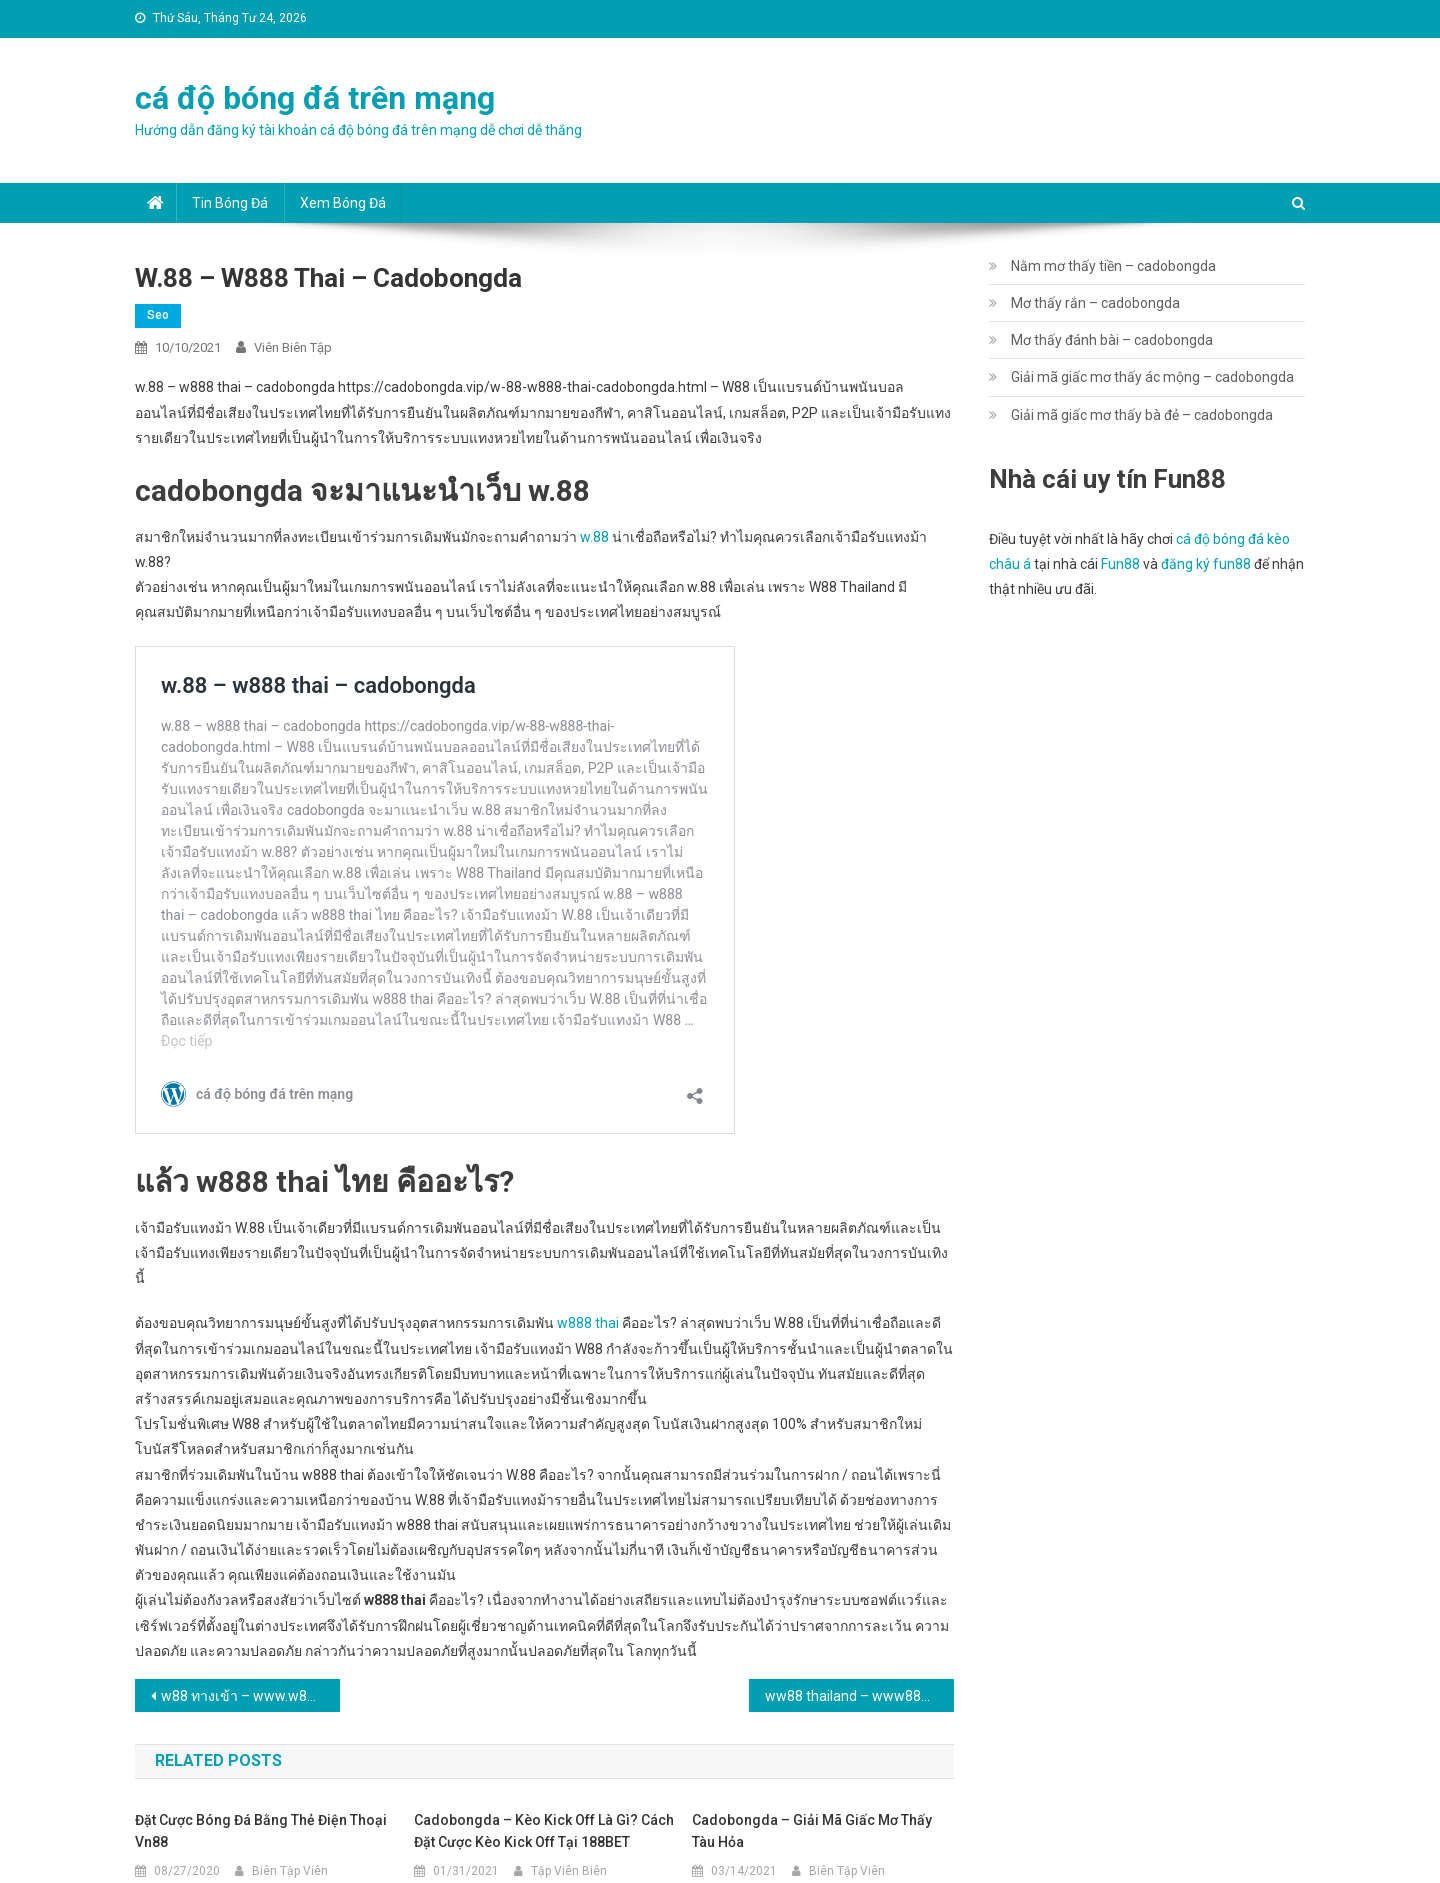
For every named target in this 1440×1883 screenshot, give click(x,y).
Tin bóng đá (230, 203)
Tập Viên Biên (569, 1871)
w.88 (594, 537)
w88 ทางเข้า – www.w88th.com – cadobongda (250, 1696)
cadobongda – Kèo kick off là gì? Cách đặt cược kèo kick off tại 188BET (544, 1831)
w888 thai (588, 1323)
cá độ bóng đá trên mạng (315, 98)
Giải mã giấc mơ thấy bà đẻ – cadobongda (1142, 415)
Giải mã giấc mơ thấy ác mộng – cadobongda (1152, 377)
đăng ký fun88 (1206, 564)
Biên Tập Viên (290, 1871)
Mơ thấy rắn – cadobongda (1095, 303)
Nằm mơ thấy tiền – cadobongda (1113, 266)
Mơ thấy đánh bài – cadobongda (1112, 340)
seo (158, 315)
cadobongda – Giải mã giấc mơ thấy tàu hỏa (812, 1831)
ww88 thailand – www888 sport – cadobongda (859, 1696)
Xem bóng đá (343, 203)
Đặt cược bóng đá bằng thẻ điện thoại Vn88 (261, 1831)
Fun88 (1120, 564)
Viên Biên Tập (293, 347)
